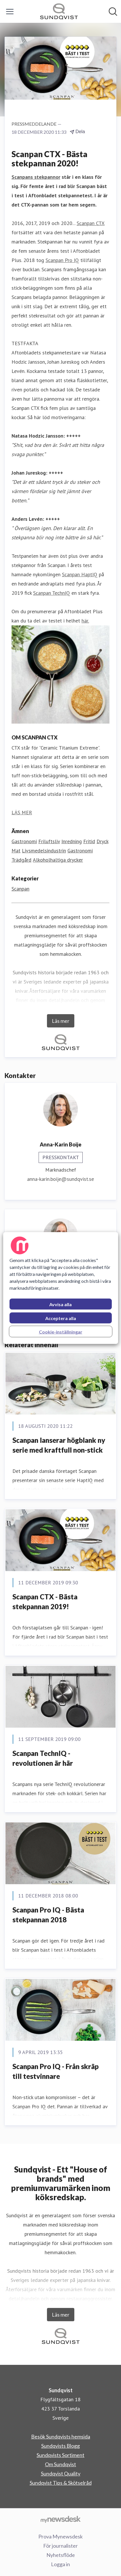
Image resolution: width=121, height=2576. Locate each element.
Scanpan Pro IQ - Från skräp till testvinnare (55, 2071)
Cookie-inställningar (60, 1332)
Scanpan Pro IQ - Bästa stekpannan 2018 (48, 1915)
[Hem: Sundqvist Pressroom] (59, 11)
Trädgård (21, 859)
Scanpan (20, 888)
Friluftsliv (49, 841)
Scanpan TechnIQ (51, 593)
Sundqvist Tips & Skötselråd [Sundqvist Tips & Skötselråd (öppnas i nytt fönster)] (61, 2483)
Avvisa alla (60, 1304)
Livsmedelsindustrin (44, 850)
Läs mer (60, 1021)
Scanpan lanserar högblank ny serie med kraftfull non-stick (58, 1445)
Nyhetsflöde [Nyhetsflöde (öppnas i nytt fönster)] (60, 2555)
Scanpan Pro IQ (62, 260)
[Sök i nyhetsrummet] (113, 11)
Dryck (102, 841)
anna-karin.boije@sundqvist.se (60, 1179)
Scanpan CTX (91, 223)
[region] (60, 1288)
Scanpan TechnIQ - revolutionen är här (42, 1758)
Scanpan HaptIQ (79, 574)
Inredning (71, 841)
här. (85, 620)
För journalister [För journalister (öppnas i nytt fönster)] (60, 2545)
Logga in (60, 2564)
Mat (16, 850)
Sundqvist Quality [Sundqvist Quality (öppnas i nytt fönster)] (60, 2473)
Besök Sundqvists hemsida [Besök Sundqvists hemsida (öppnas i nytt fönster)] (60, 2436)
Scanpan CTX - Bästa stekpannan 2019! (44, 1601)
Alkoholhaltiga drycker (58, 859)
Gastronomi (24, 841)
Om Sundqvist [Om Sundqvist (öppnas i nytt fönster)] (60, 2464)
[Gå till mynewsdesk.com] (60, 2519)
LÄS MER (22, 812)
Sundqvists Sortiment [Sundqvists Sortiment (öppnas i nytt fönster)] (60, 2455)
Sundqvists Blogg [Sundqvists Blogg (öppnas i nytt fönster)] (60, 2446)
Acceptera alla (60, 1318)
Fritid (89, 841)
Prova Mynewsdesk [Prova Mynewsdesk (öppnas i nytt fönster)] (60, 2536)
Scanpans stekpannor (36, 177)
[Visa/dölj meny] (9, 11)
